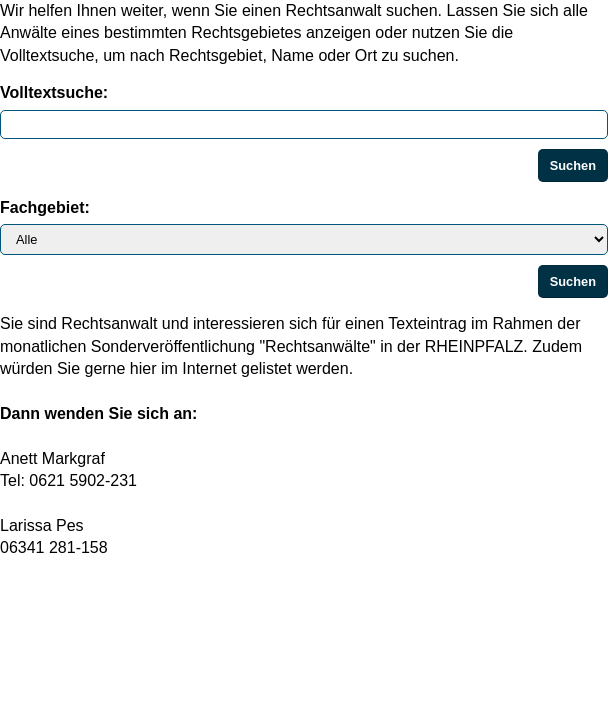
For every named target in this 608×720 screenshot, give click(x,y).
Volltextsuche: (54, 92)
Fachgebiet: (45, 207)
